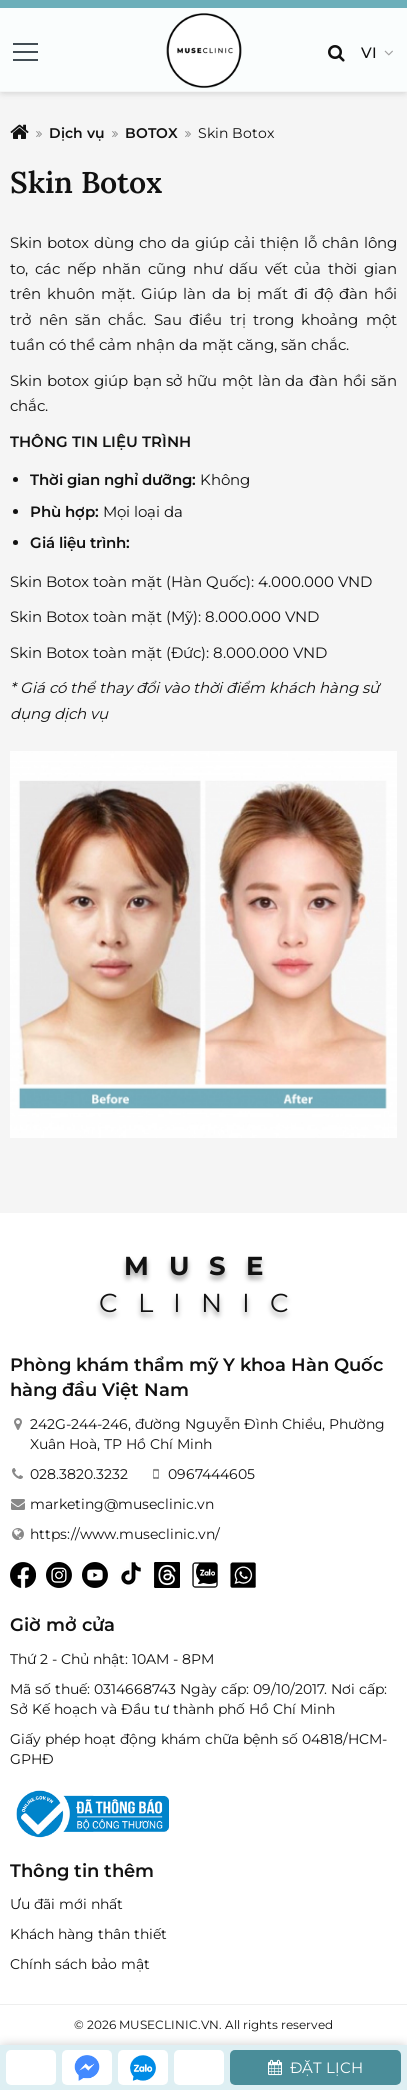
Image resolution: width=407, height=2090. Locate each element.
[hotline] (31, 2067)
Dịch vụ (77, 133)
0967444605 (211, 1474)
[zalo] (143, 2067)
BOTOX (151, 133)
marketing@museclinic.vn (122, 1504)
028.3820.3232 (79, 1474)
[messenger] (87, 2067)
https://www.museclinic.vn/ (125, 1534)
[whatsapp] (199, 2067)
